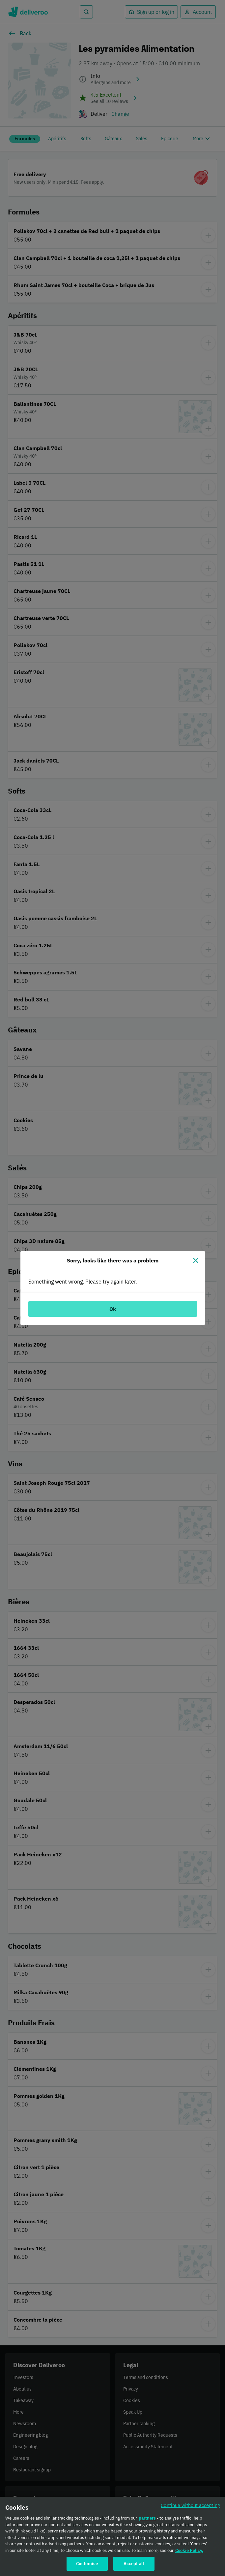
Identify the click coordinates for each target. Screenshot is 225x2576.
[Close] (196, 1260)
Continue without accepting (190, 2509)
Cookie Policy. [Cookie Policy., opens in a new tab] (189, 2555)
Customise (87, 2568)
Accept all (134, 2568)
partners (147, 2522)
